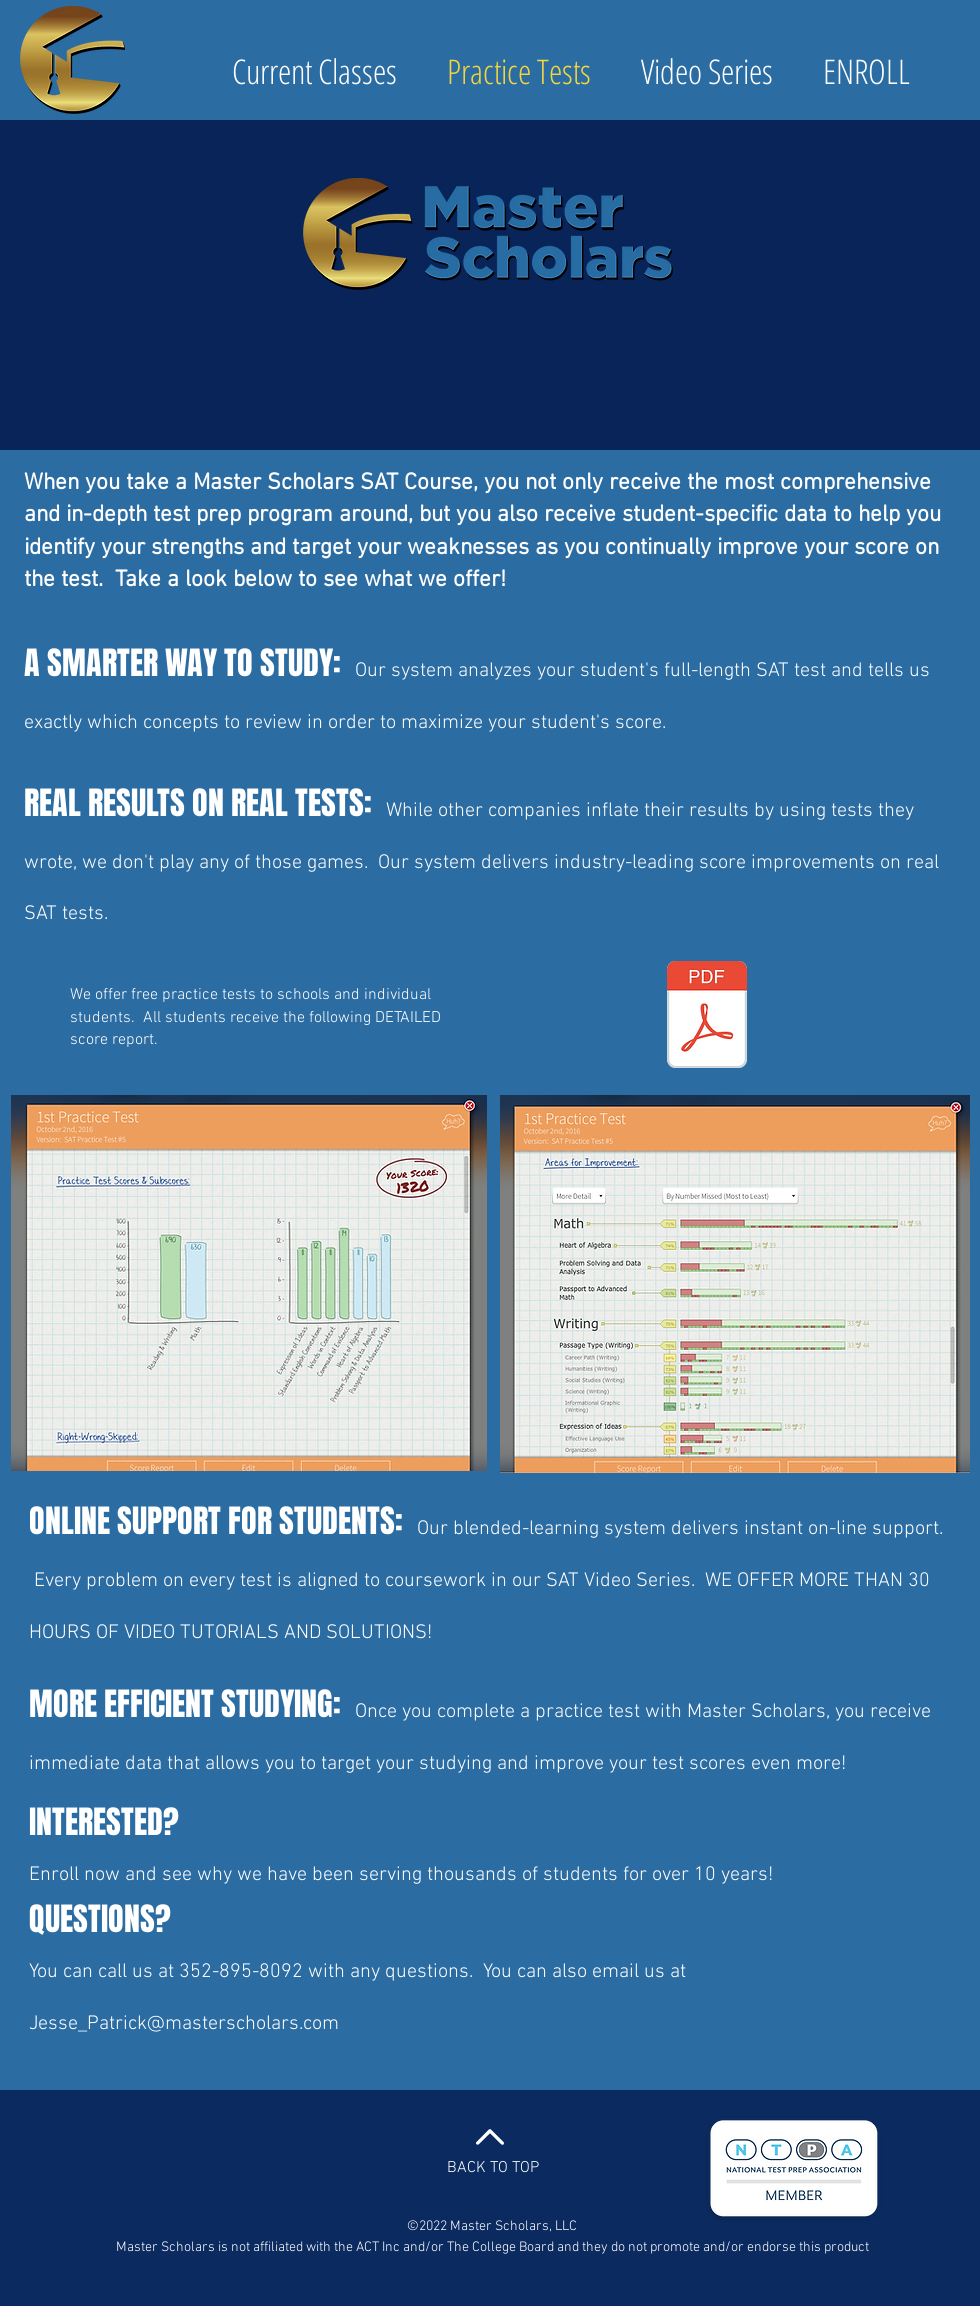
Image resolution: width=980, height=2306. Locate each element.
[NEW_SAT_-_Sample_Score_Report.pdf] (707, 1017)
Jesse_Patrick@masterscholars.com (184, 2024)
